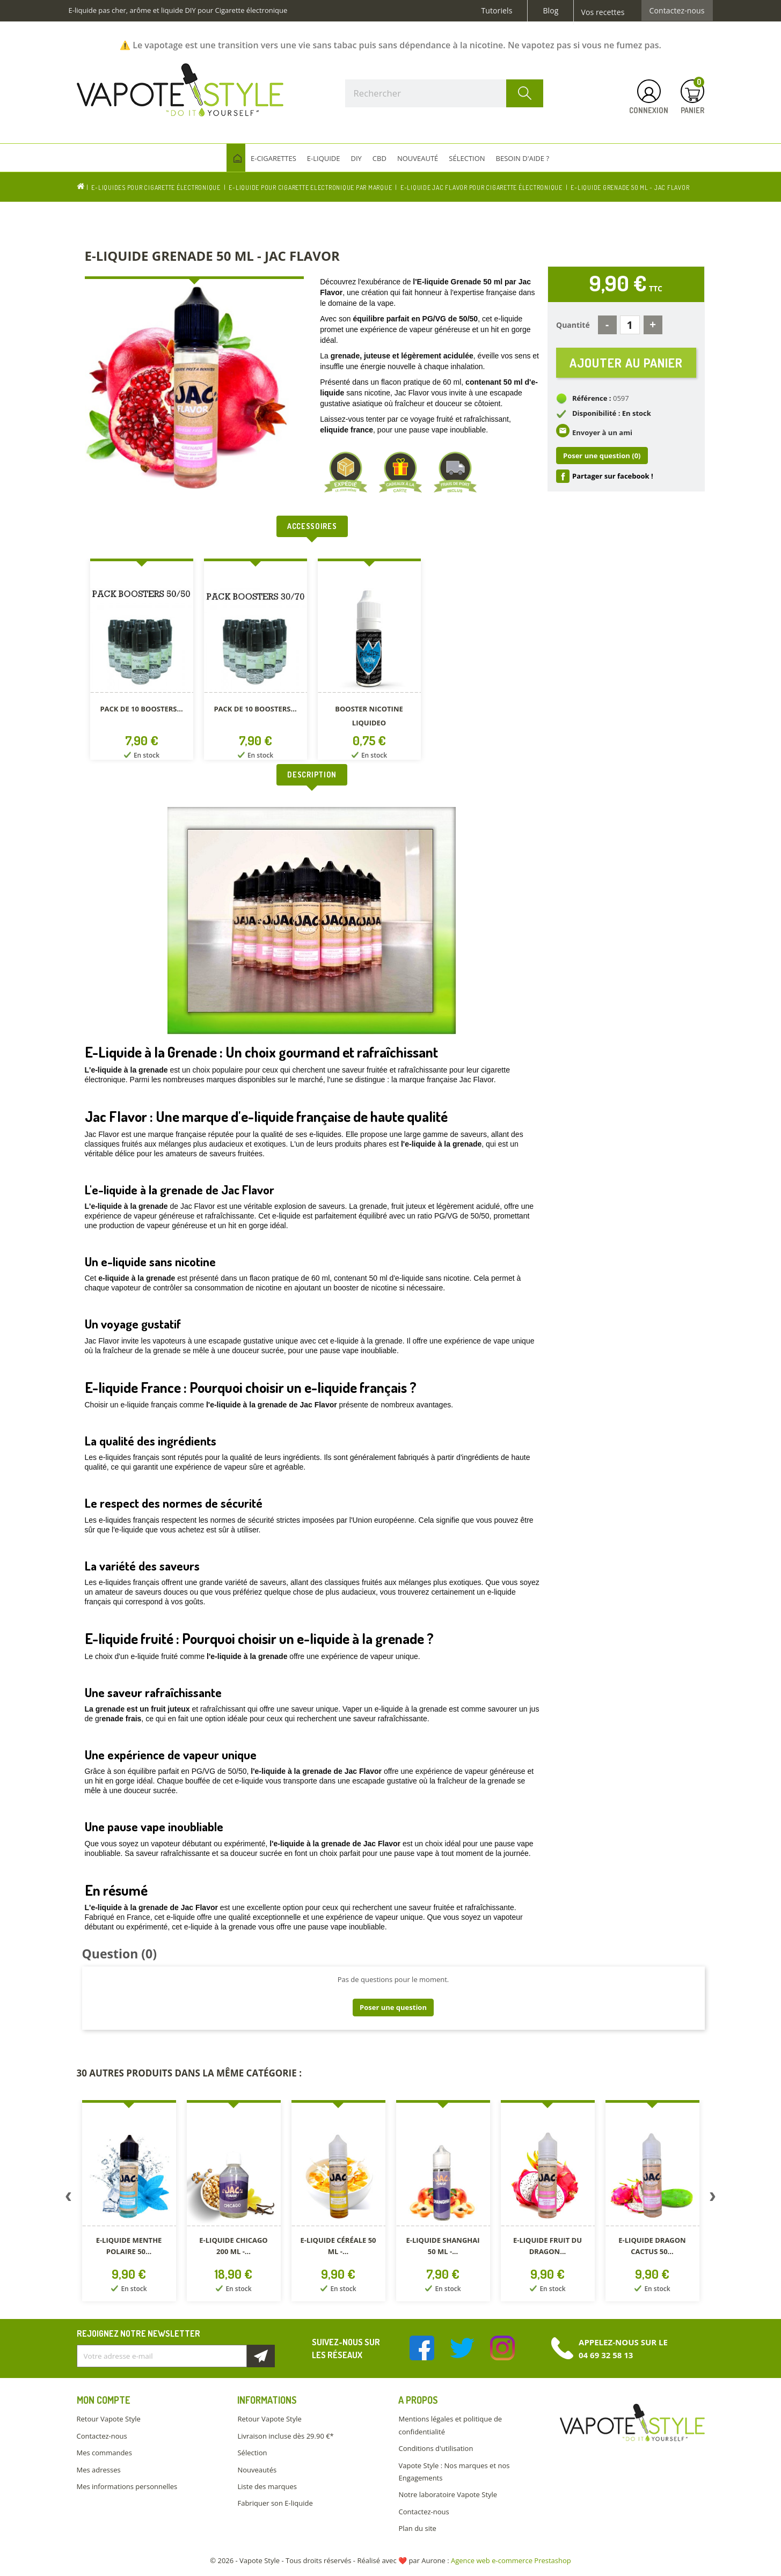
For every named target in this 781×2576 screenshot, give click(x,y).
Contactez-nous (677, 10)
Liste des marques (266, 2486)
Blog (550, 10)
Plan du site (417, 2528)
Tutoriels (497, 10)
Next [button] (712, 2198)
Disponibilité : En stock (611, 413)
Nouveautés (256, 2470)
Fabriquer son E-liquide (274, 2503)
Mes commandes (104, 2452)
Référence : (591, 398)
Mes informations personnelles (127, 2486)
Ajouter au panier (626, 362)
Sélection (252, 2452)
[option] (142, 661)
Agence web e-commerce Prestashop (511, 2560)
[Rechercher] (444, 93)
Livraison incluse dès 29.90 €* (285, 2436)
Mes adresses (99, 2470)
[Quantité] (630, 324)
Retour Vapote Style (109, 2419)
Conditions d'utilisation (435, 2448)
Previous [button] (68, 2198)
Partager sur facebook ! (612, 476)
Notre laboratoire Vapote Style (447, 2494)
